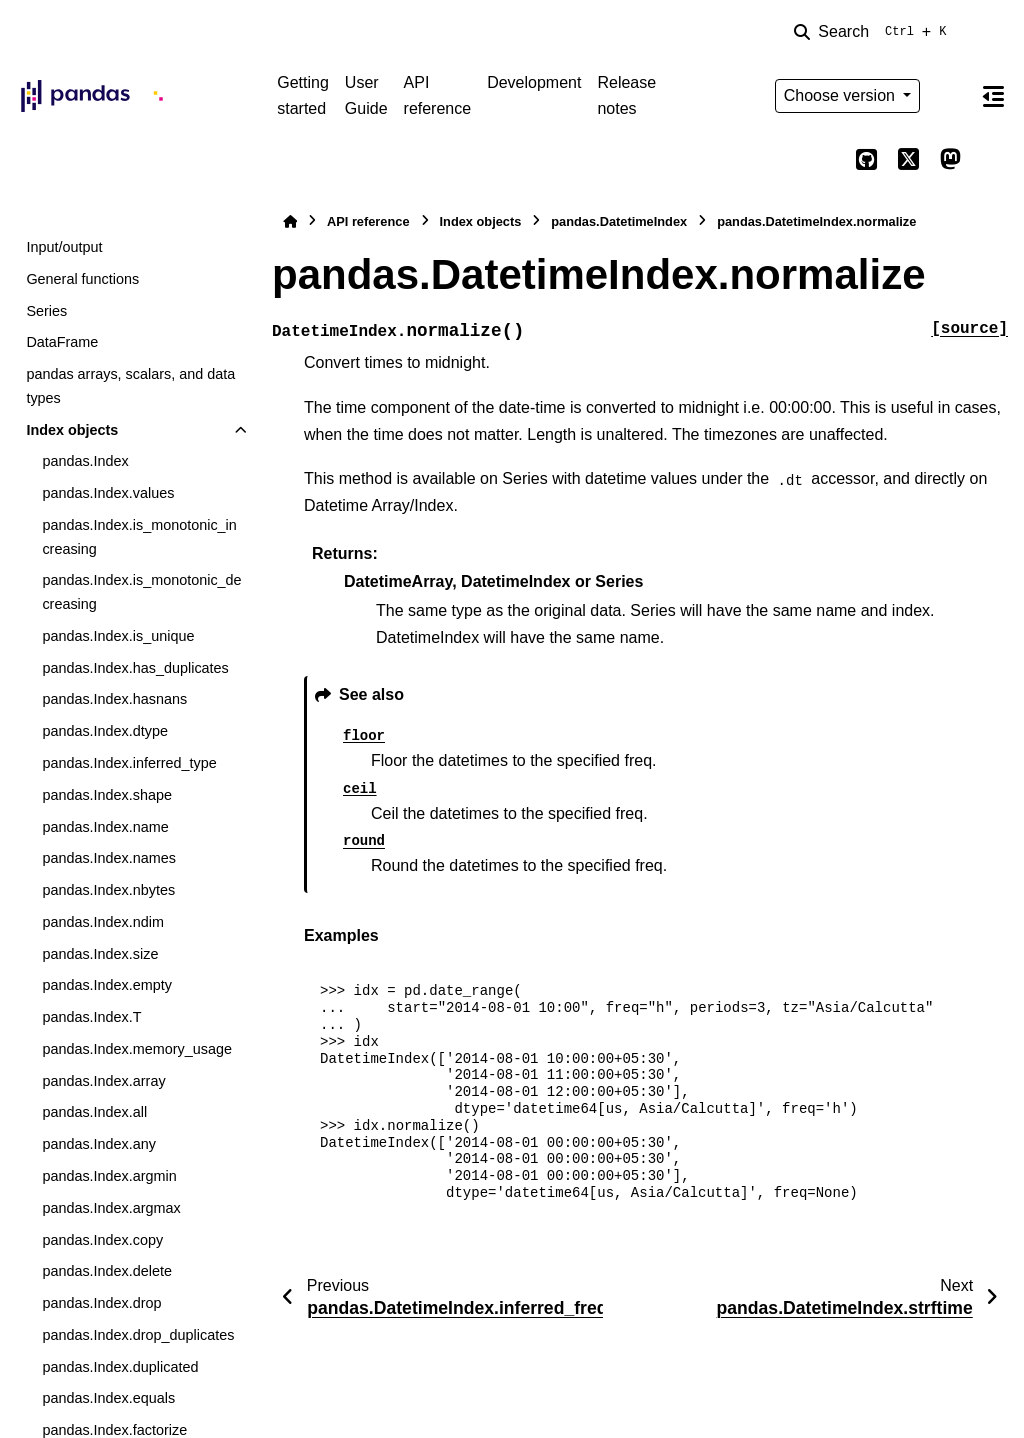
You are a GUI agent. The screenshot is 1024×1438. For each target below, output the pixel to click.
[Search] (874, 32)
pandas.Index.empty (107, 985)
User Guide (366, 95)
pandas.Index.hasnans (114, 699)
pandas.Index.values (108, 493)
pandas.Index (85, 461)
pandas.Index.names (109, 858)
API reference (438, 95)
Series (46, 311)
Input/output (64, 247)
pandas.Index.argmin (109, 1176)
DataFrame (62, 342)
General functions (82, 279)
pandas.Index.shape (107, 795)
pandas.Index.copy (102, 1240)
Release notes (626, 95)
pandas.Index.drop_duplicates (138, 1335)
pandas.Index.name (105, 827)
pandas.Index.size (100, 954)
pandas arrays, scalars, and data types (130, 386)
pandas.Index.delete (107, 1271)
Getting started (303, 95)
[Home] (290, 221)
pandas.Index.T (91, 1017)
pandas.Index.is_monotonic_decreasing (141, 592)
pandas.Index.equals (108, 1398)
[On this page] (993, 96)
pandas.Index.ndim (103, 922)
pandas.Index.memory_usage (137, 1049)
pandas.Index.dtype (105, 731)
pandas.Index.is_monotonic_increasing (139, 537)
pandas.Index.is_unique (118, 636)
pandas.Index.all (94, 1112)
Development (534, 82)
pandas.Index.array (103, 1081)
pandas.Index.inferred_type (129, 763)
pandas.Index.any (99, 1144)
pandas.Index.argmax (111, 1208)
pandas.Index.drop (101, 1303)
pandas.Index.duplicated (120, 1367)
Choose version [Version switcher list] (842, 95)
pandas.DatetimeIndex (619, 221)
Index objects (72, 430)
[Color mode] (950, 96)
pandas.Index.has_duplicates (135, 668)
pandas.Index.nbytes (108, 890)
